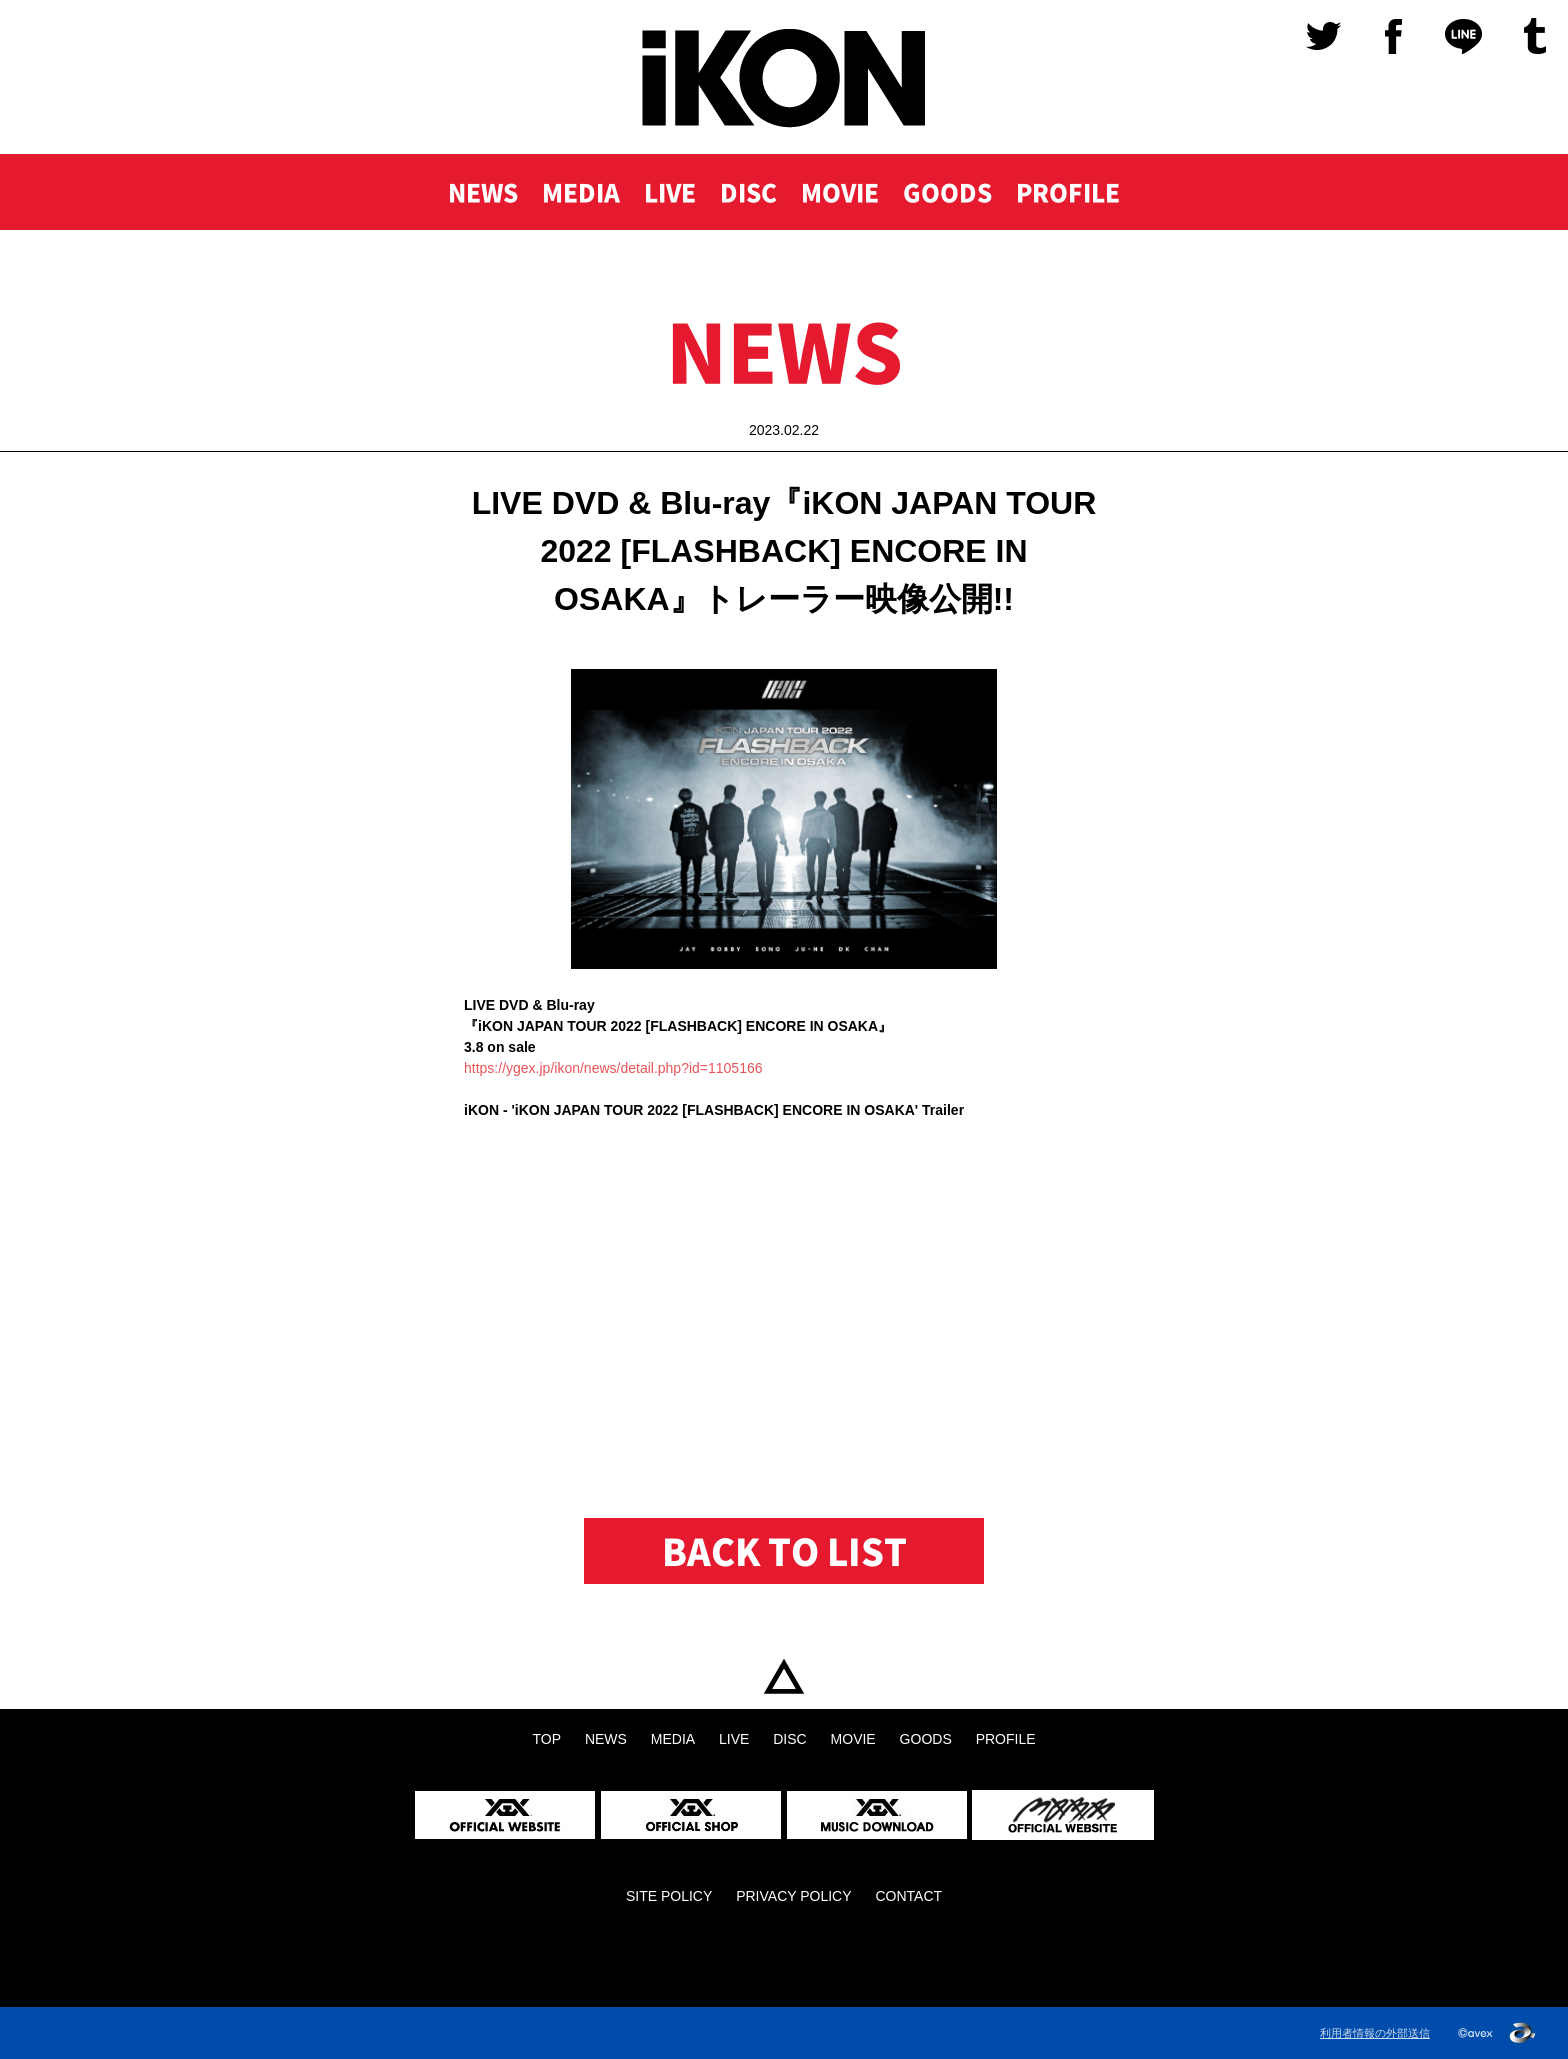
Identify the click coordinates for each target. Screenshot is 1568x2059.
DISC (748, 192)
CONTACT (908, 1896)
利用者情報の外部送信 (1375, 2033)
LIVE (670, 192)
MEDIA (581, 192)
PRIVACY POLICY (793, 1896)
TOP (784, 1676)
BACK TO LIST (784, 1551)
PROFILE (1068, 192)
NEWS (483, 192)
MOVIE (840, 192)
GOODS (947, 192)
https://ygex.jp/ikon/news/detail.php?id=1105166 (613, 1068)
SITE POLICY (669, 1896)
